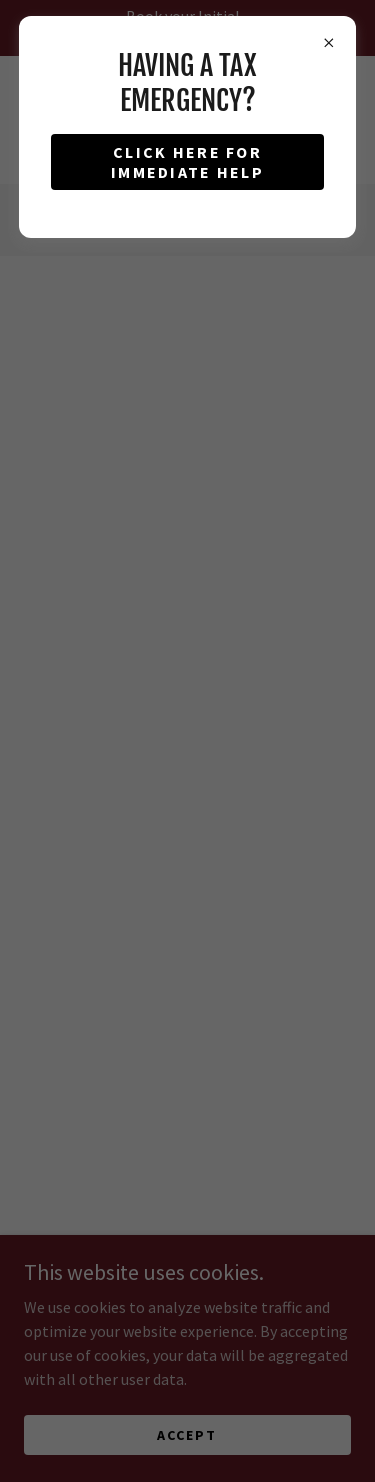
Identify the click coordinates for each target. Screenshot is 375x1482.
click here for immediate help (187, 162)
